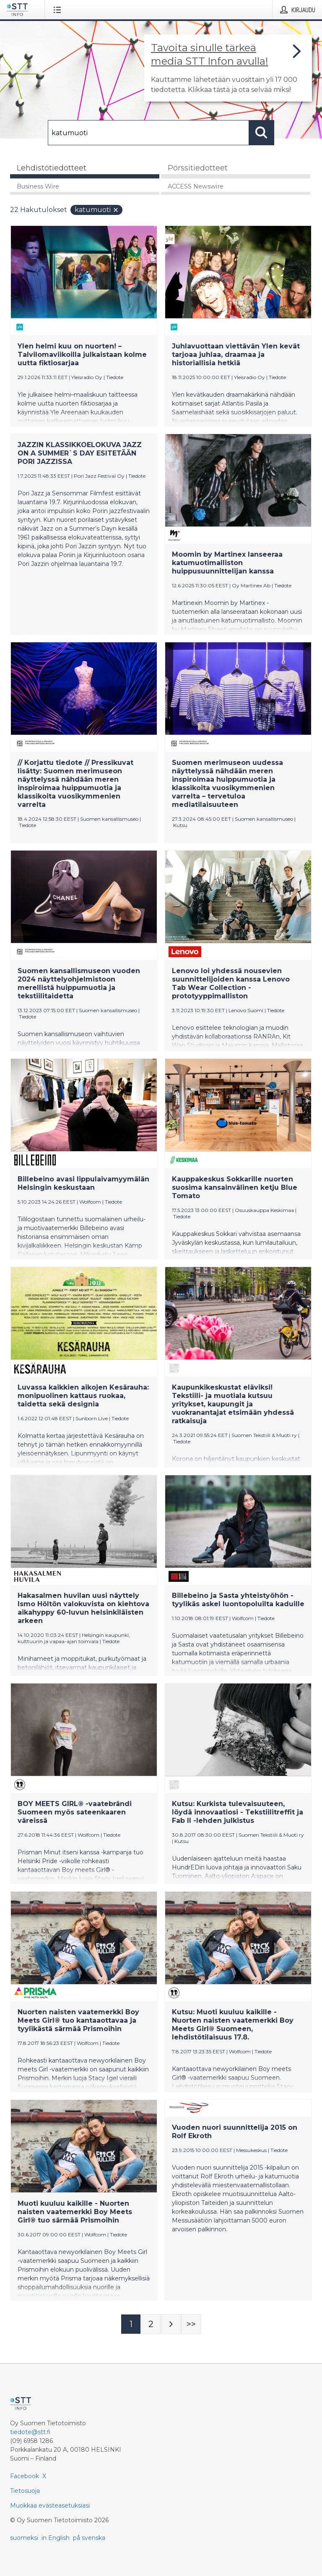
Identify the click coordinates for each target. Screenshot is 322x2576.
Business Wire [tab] (38, 186)
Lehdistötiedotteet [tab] (51, 168)
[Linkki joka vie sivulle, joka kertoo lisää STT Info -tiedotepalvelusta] (228, 68)
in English (56, 2538)
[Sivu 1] (131, 2324)
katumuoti (97, 210)
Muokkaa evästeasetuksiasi (50, 2505)
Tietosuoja (25, 2491)
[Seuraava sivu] (171, 2324)
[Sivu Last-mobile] (191, 2324)
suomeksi (24, 2538)
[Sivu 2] (151, 2324)
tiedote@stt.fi (30, 2432)
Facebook (24, 2476)
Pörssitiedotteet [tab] (198, 168)
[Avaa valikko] (59, 9)
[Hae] (148, 132)
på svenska (89, 2538)
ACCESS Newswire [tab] (195, 186)
